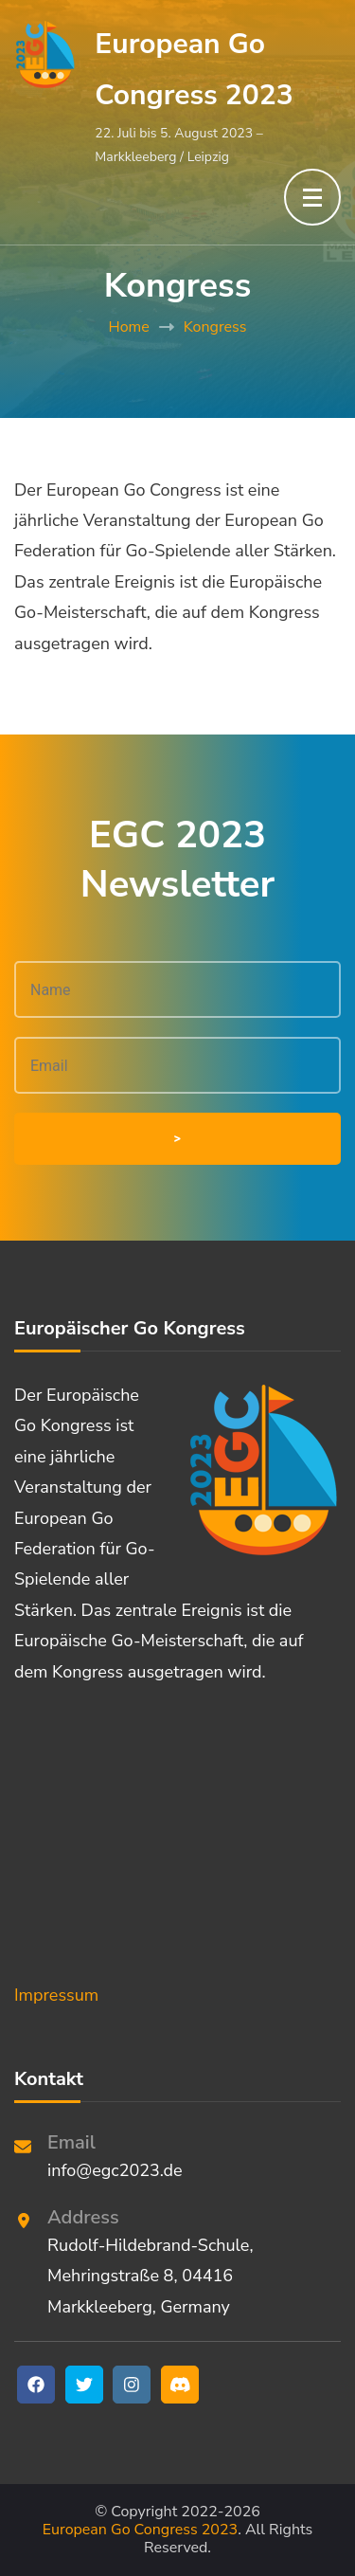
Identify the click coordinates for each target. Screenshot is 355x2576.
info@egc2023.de (115, 2170)
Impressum (56, 1995)
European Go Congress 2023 (140, 2530)
